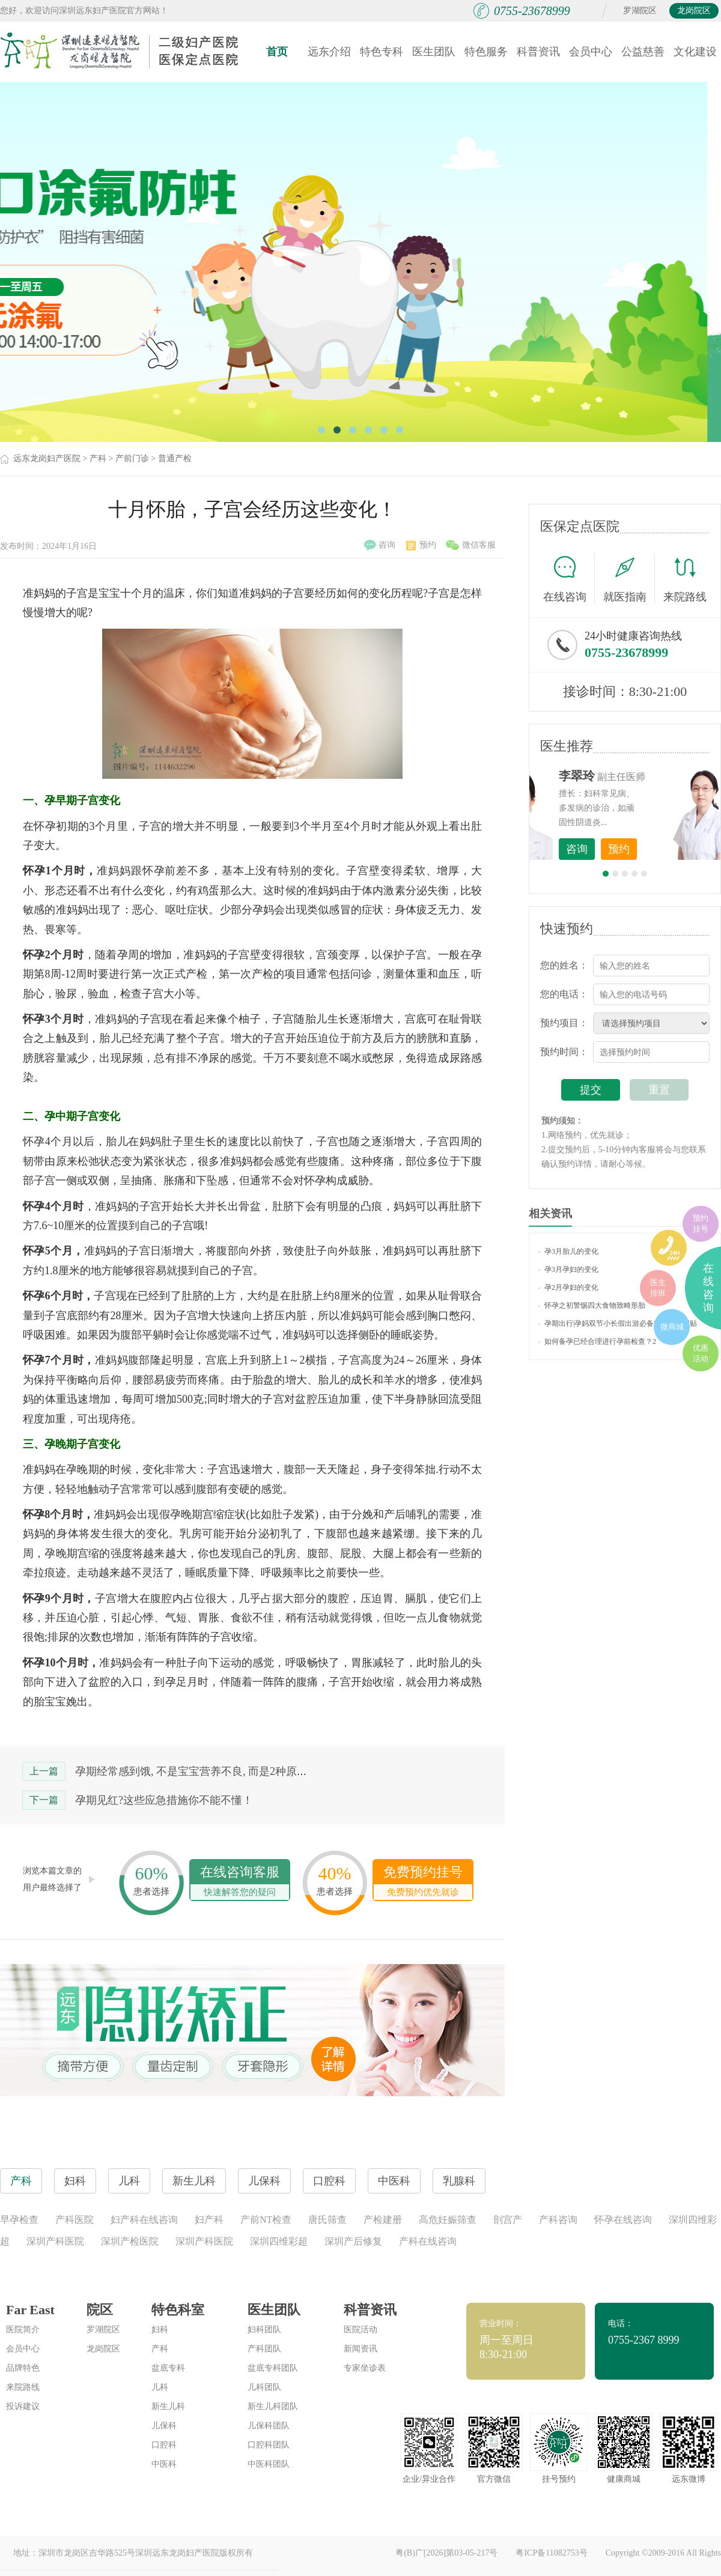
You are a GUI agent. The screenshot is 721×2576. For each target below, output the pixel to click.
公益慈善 (643, 52)
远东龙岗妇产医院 (47, 458)
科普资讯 (538, 52)
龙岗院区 (694, 10)
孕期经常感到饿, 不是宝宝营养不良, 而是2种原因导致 (202, 1771)
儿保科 (164, 2425)
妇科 (159, 2329)
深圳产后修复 (353, 2241)
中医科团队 (269, 2464)
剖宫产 (507, 2220)
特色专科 (381, 52)
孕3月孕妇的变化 (568, 1269)
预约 (421, 545)
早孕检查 (19, 2220)
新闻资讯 (360, 2348)
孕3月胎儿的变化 (568, 1251)
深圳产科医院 (55, 2241)
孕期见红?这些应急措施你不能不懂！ (164, 1800)
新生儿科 (168, 2406)
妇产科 (209, 2220)
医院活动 (360, 2329)
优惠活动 (700, 1353)
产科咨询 (558, 2220)
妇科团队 (264, 2329)
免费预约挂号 (423, 1882)
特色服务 (486, 52)
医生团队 (433, 52)
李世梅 (643, 775)
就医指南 (629, 579)
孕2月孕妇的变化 (568, 1287)
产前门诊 (132, 458)
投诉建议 (23, 2406)
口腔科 (164, 2444)
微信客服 (471, 545)
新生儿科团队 (273, 2406)
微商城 (672, 1326)
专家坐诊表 (365, 2367)
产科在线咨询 (428, 2241)
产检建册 (383, 2220)
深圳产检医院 (130, 2241)
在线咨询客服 (239, 1882)
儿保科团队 (269, 2425)
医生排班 (658, 1288)
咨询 (379, 545)
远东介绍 (329, 52)
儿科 (159, 2387)
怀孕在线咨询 (623, 2220)
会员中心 (590, 52)
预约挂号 (700, 1223)
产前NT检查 (265, 2220)
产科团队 (264, 2348)
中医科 (164, 2464)
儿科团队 (264, 2387)
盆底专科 (168, 2367)
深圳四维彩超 (279, 2241)
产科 (98, 458)
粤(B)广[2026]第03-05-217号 (446, 2552)
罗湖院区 (640, 10)
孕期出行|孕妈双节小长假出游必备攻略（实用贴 (617, 1323)
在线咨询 (569, 579)
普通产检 (175, 458)
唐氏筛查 (327, 2220)
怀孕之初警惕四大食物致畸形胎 (591, 1305)
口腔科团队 (269, 2444)
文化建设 (695, 52)
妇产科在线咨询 (144, 2220)
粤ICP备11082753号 (551, 2552)
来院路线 (685, 580)
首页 (277, 52)
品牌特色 (23, 2367)
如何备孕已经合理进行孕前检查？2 (597, 1341)
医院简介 (23, 2329)
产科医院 (74, 2220)
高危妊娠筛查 (447, 2220)
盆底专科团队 (273, 2367)
